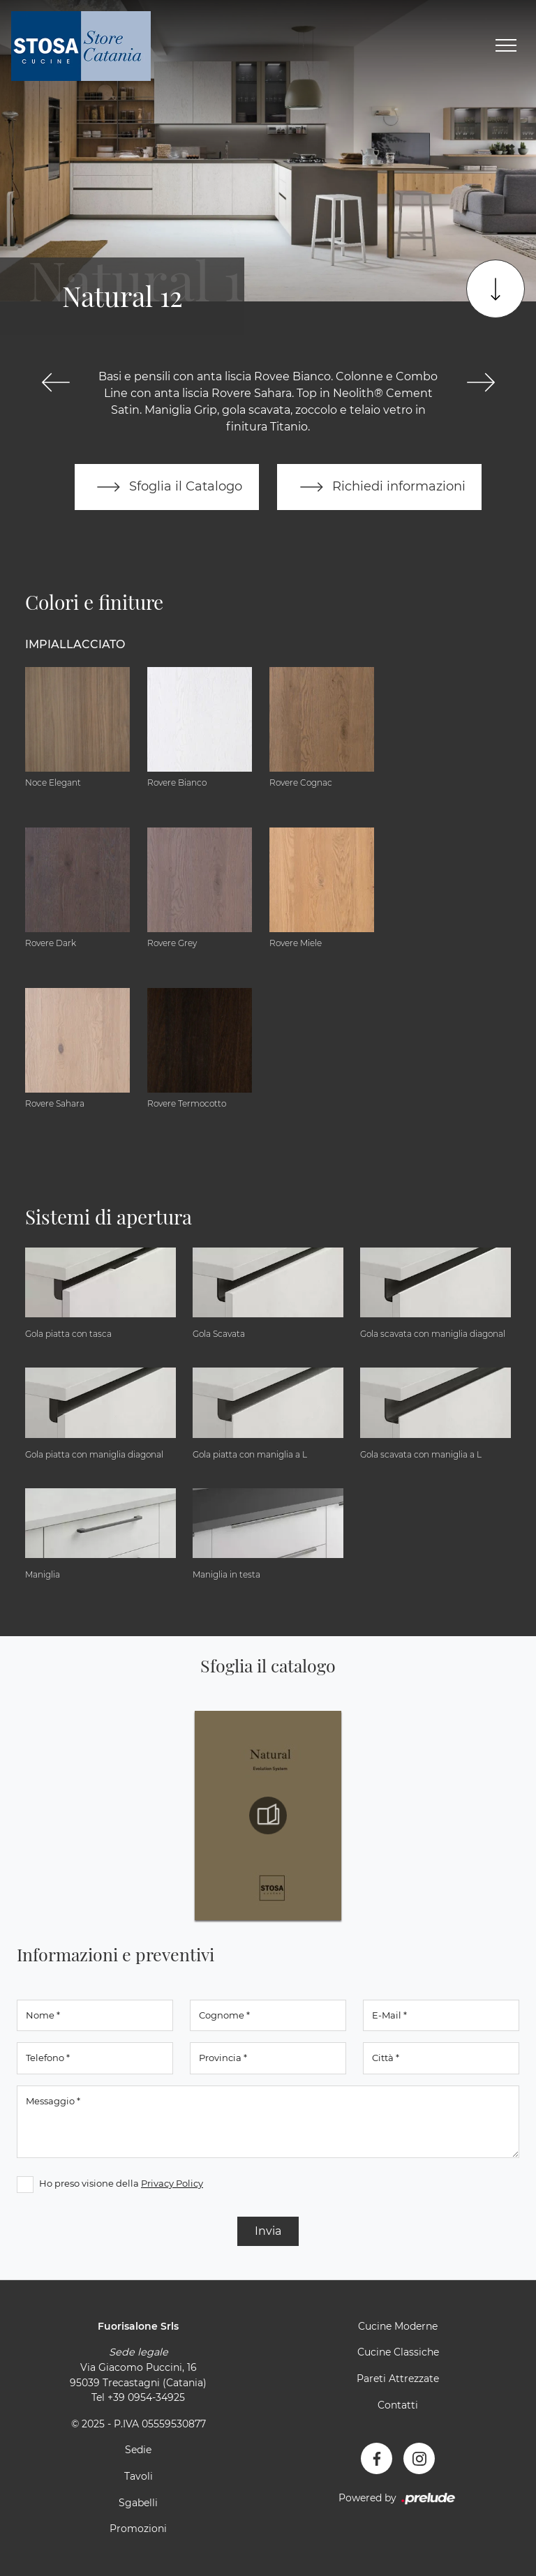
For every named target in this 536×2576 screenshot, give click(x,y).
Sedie (138, 2450)
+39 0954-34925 (146, 2398)
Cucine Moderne (398, 2326)
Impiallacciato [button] (75, 645)
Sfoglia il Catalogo (166, 487)
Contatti (398, 2405)
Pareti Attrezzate (398, 2378)
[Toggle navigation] (506, 46)
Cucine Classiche (398, 2352)
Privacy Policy (172, 2183)
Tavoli (138, 2476)
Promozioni (138, 2529)
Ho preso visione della (121, 2183)
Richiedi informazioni (380, 487)
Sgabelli (138, 2502)
